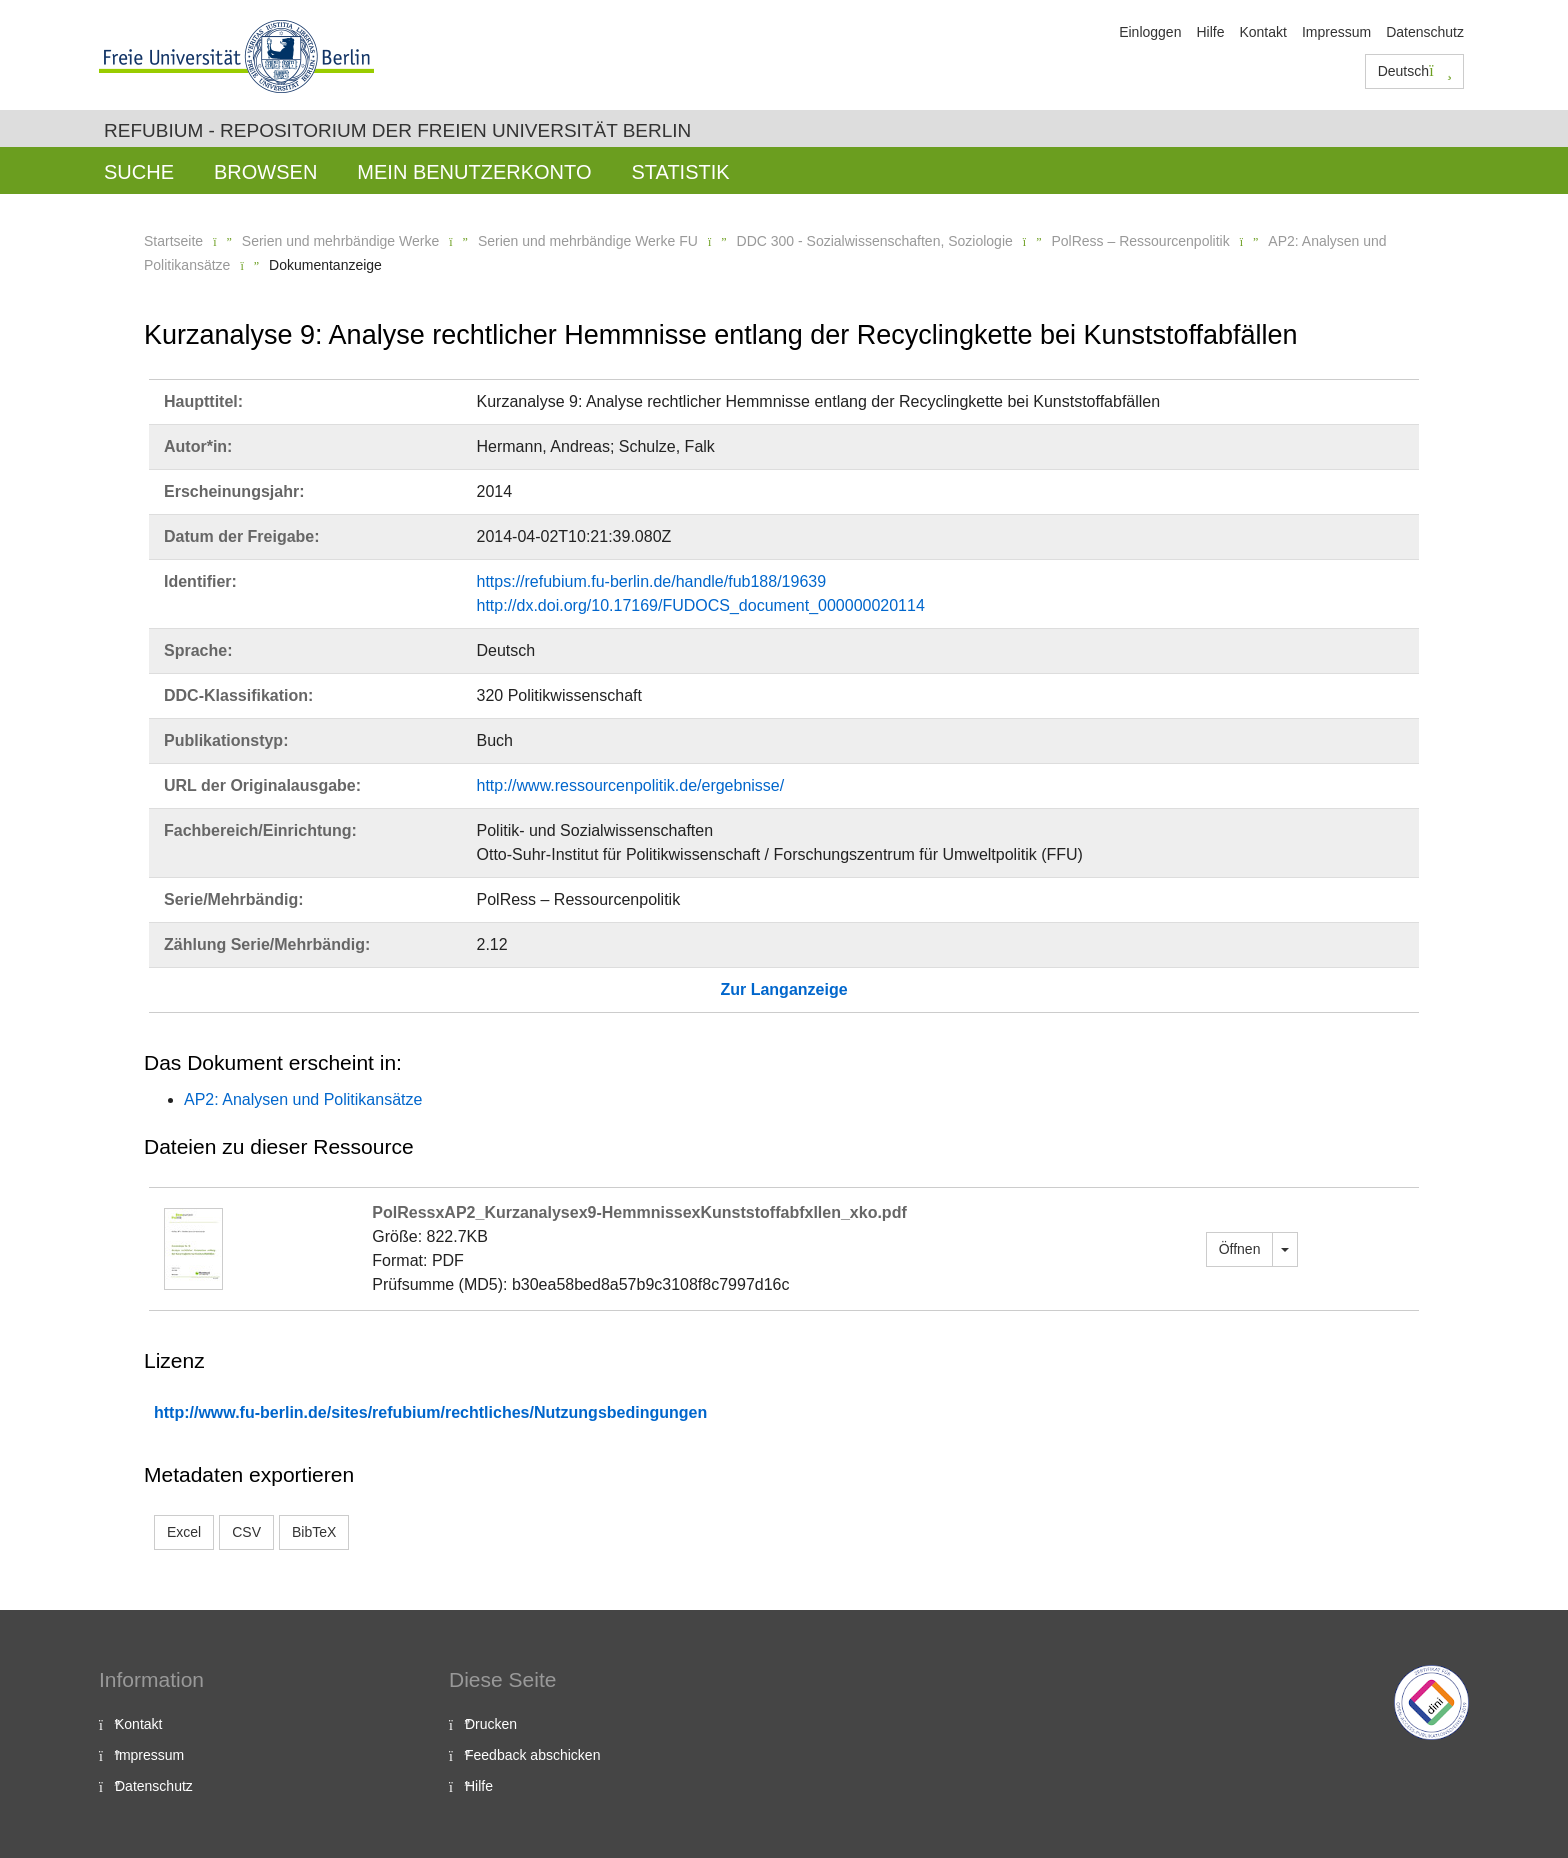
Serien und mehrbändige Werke (340, 241)
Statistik (680, 172)
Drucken (491, 1724)
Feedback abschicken (532, 1755)
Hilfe (1210, 32)
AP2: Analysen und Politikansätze (303, 1099)
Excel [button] (184, 1532)
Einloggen (1150, 32)
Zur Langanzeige (783, 989)
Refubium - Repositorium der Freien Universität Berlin (397, 130)
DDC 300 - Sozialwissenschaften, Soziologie (875, 241)
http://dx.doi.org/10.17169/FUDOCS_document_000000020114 (701, 605)
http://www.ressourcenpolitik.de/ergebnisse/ (631, 785)
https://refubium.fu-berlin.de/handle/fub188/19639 (652, 581)
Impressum (1336, 32)
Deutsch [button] (1415, 71)
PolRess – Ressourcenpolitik (1140, 241)
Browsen (265, 172)
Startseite (173, 241)
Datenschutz (1425, 32)
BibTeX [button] (314, 1532)
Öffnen (1240, 1249)
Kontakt (1262, 32)
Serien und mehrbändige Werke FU (588, 241)
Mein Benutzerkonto (474, 172)
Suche (139, 172)
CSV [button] (246, 1532)
